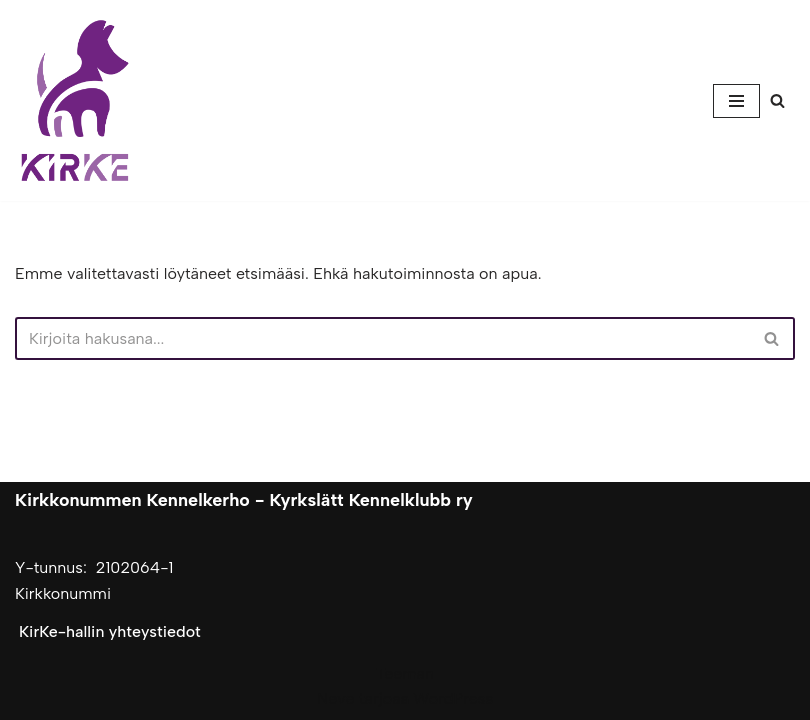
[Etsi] (777, 100)
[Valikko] (736, 101)
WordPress (453, 698)
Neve (335, 698)
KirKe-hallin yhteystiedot (110, 631)
